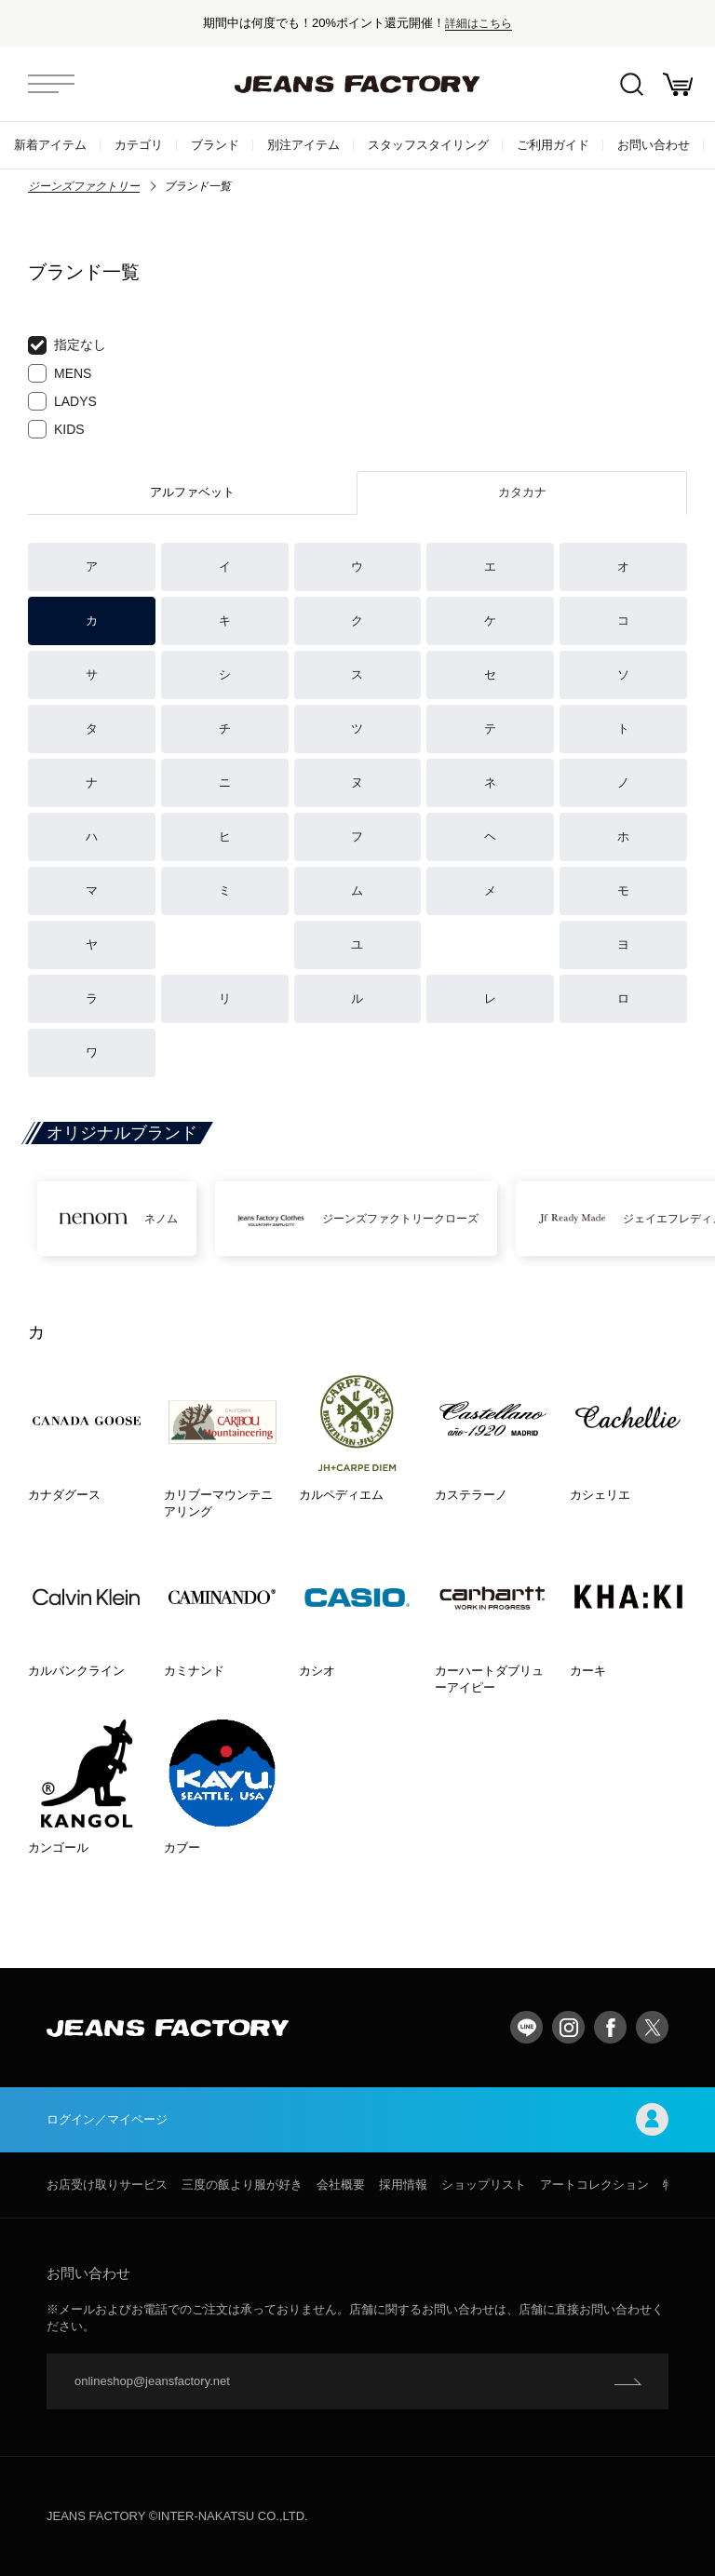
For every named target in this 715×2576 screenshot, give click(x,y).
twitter (652, 2027)
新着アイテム (50, 145)
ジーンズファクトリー (84, 186)
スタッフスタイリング (428, 145)
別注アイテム (303, 145)
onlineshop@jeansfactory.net (152, 2381)
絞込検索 (631, 84)
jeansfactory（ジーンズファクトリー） (357, 83)
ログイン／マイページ (357, 2119)
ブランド (215, 145)
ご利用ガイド (553, 145)
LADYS (62, 401)
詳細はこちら (478, 23)
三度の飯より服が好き (242, 2185)
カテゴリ (139, 145)
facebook (610, 2027)
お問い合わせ (653, 145)
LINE (526, 2027)
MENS (59, 373)
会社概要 (341, 2185)
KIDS (56, 429)
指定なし (67, 345)
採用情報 (403, 2185)
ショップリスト (483, 2185)
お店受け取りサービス (107, 2185)
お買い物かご (678, 84)
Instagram (568, 2027)
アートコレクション (594, 2185)
